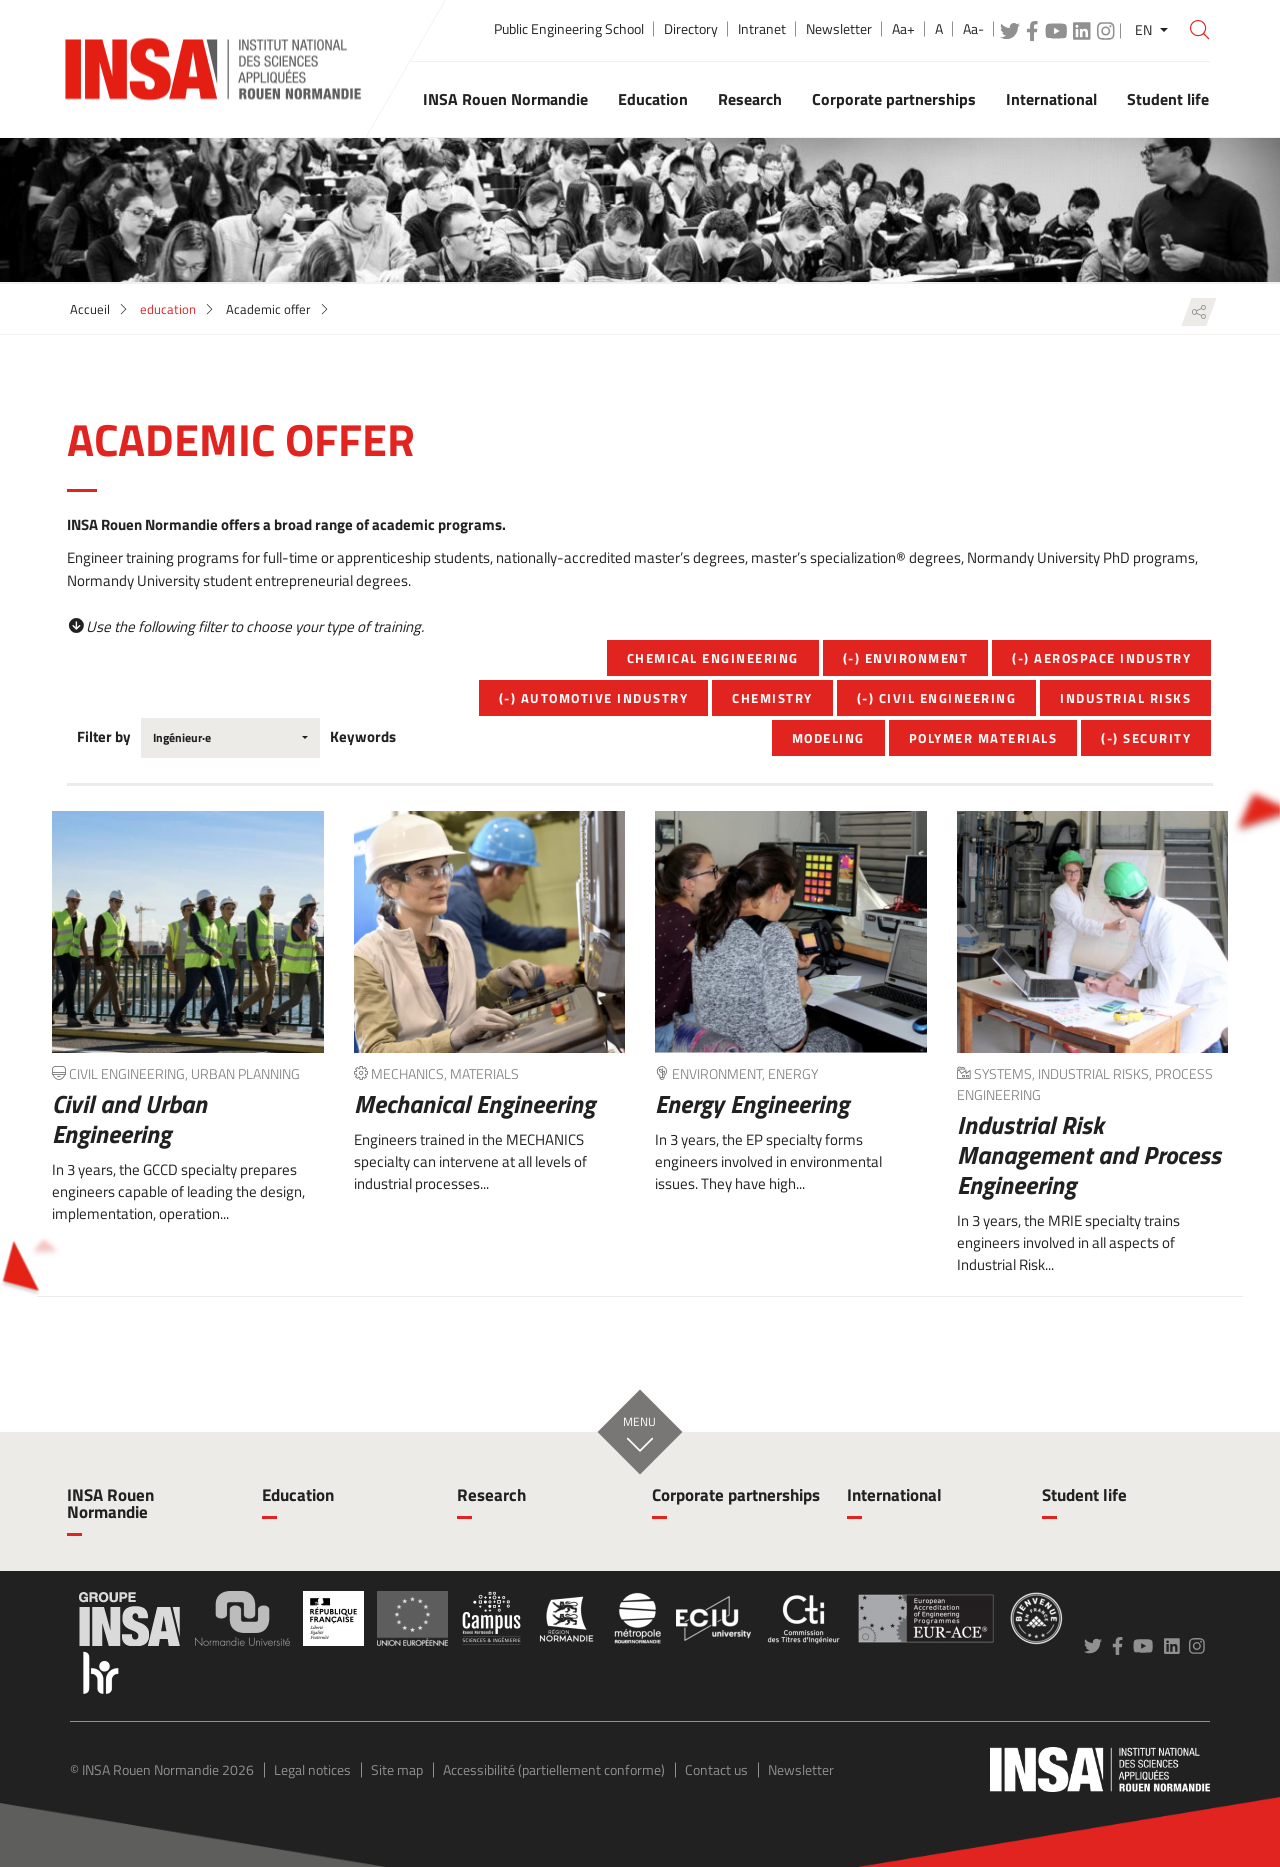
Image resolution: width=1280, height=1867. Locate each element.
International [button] (1051, 99)
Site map (397, 1769)
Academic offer (268, 309)
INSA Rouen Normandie (110, 1503)
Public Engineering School (569, 29)
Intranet (762, 29)
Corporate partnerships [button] (894, 99)
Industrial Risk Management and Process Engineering (1089, 1155)
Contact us (716, 1769)
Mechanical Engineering (474, 1104)
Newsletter (839, 29)
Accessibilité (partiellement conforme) (554, 1769)
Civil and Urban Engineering (129, 1119)
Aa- (973, 29)
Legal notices (312, 1769)
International (894, 1495)
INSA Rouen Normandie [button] (505, 99)
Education (298, 1495)
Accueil (90, 309)
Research (491, 1495)
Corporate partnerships (736, 1495)
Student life (1084, 1495)
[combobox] (230, 738)
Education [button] (653, 99)
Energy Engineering (752, 1104)
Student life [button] (1168, 99)
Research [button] (750, 99)
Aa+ (903, 29)
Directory (691, 29)
